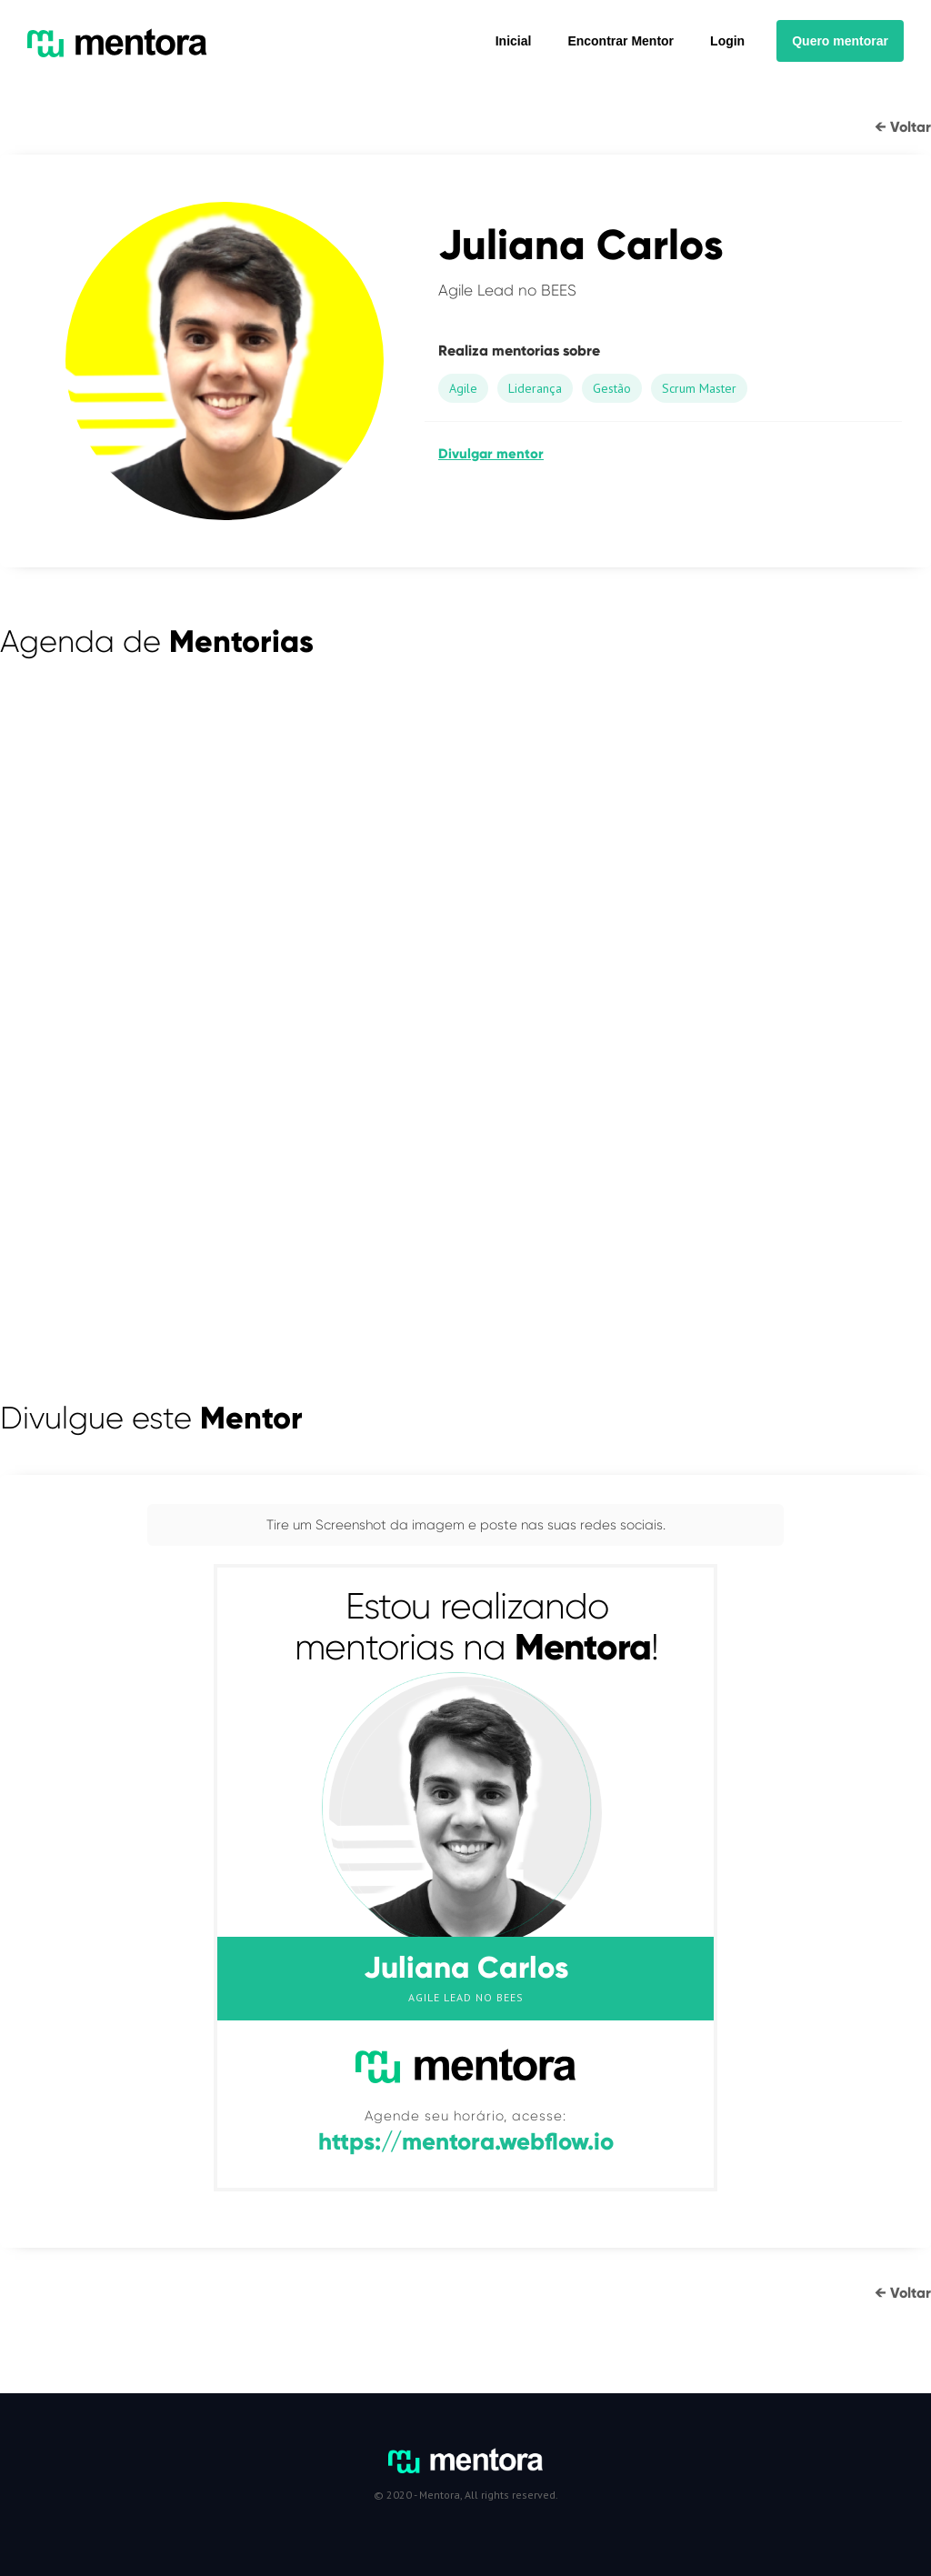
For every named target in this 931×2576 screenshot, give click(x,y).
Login (727, 41)
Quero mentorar (840, 41)
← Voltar (903, 126)
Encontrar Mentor (620, 41)
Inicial (514, 41)
